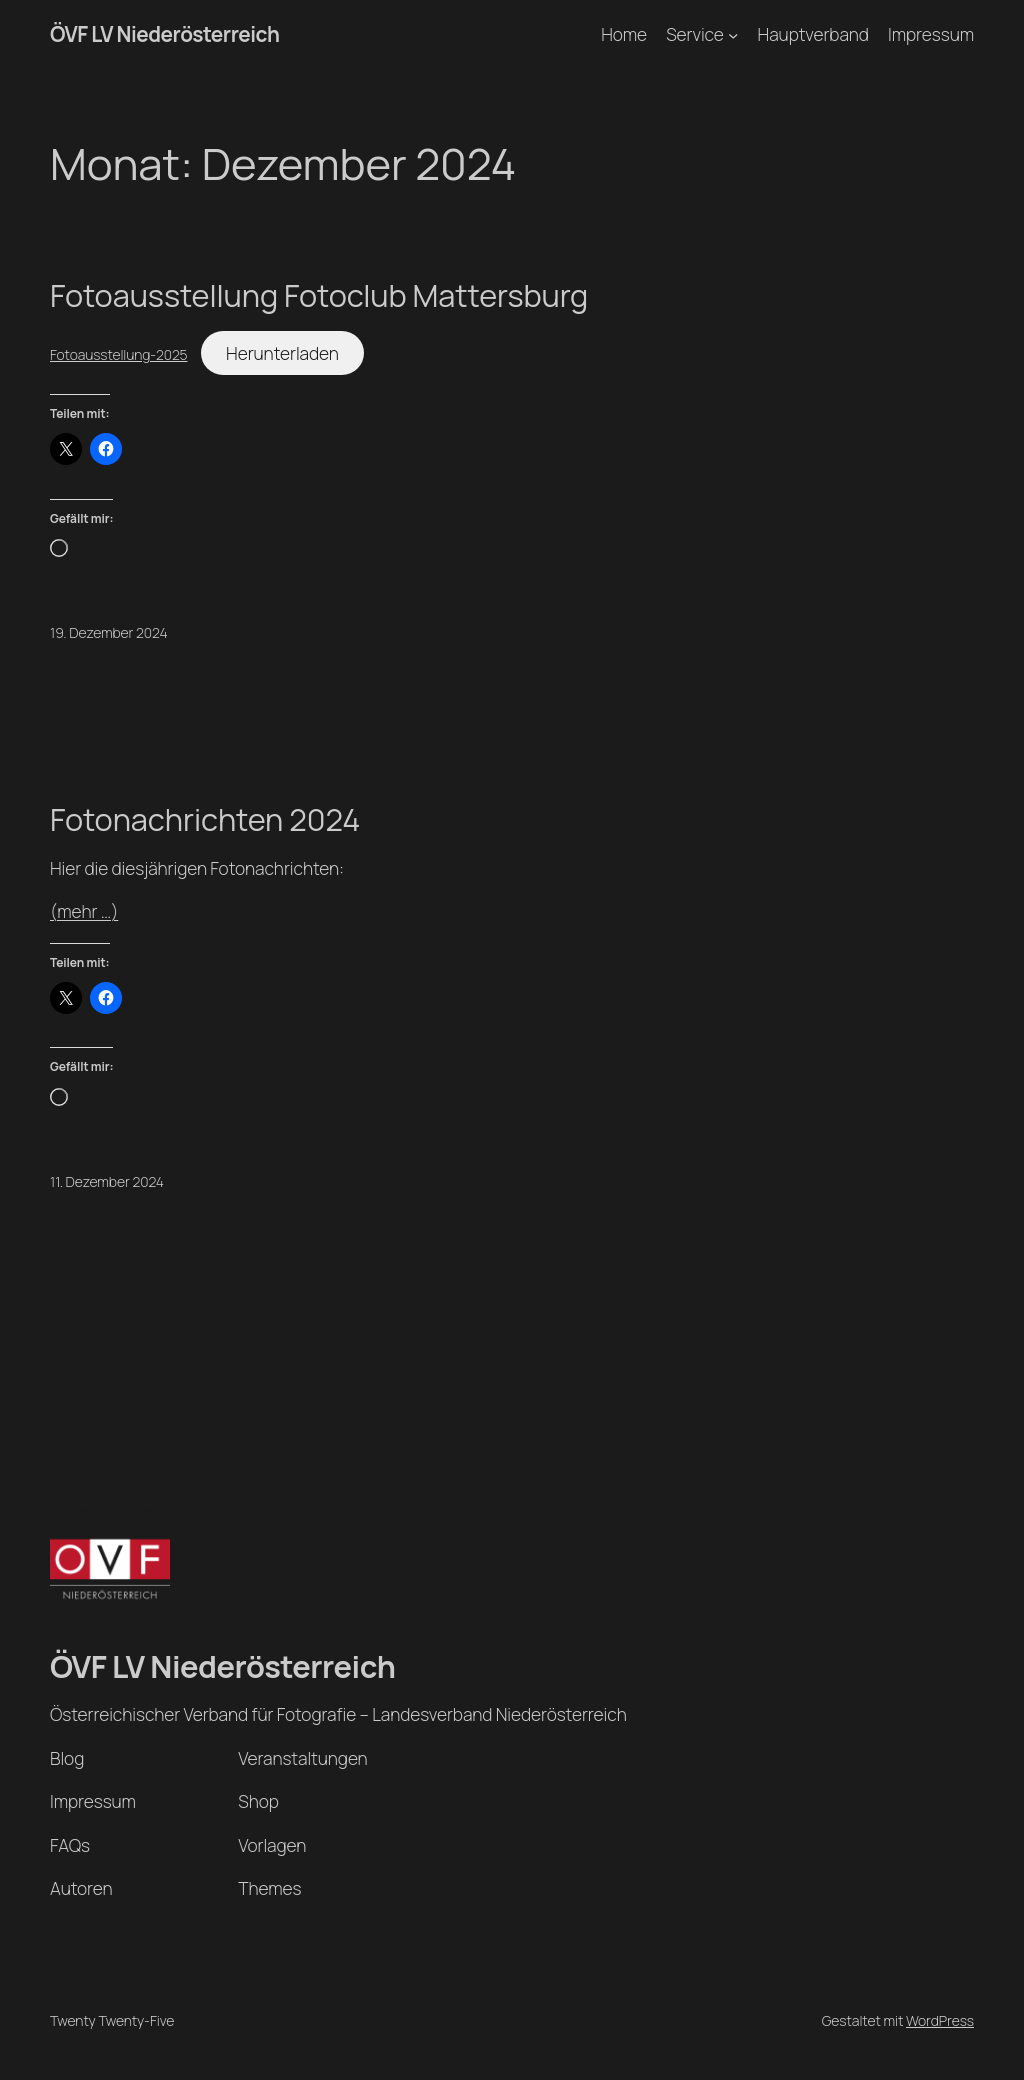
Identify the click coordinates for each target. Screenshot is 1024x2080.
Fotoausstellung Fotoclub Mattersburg (319, 295)
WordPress (940, 2020)
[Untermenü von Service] (733, 34)
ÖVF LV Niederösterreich (164, 34)
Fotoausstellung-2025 (118, 354)
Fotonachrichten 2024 (205, 819)
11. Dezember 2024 (107, 1181)
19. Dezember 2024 (109, 632)
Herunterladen (282, 353)
